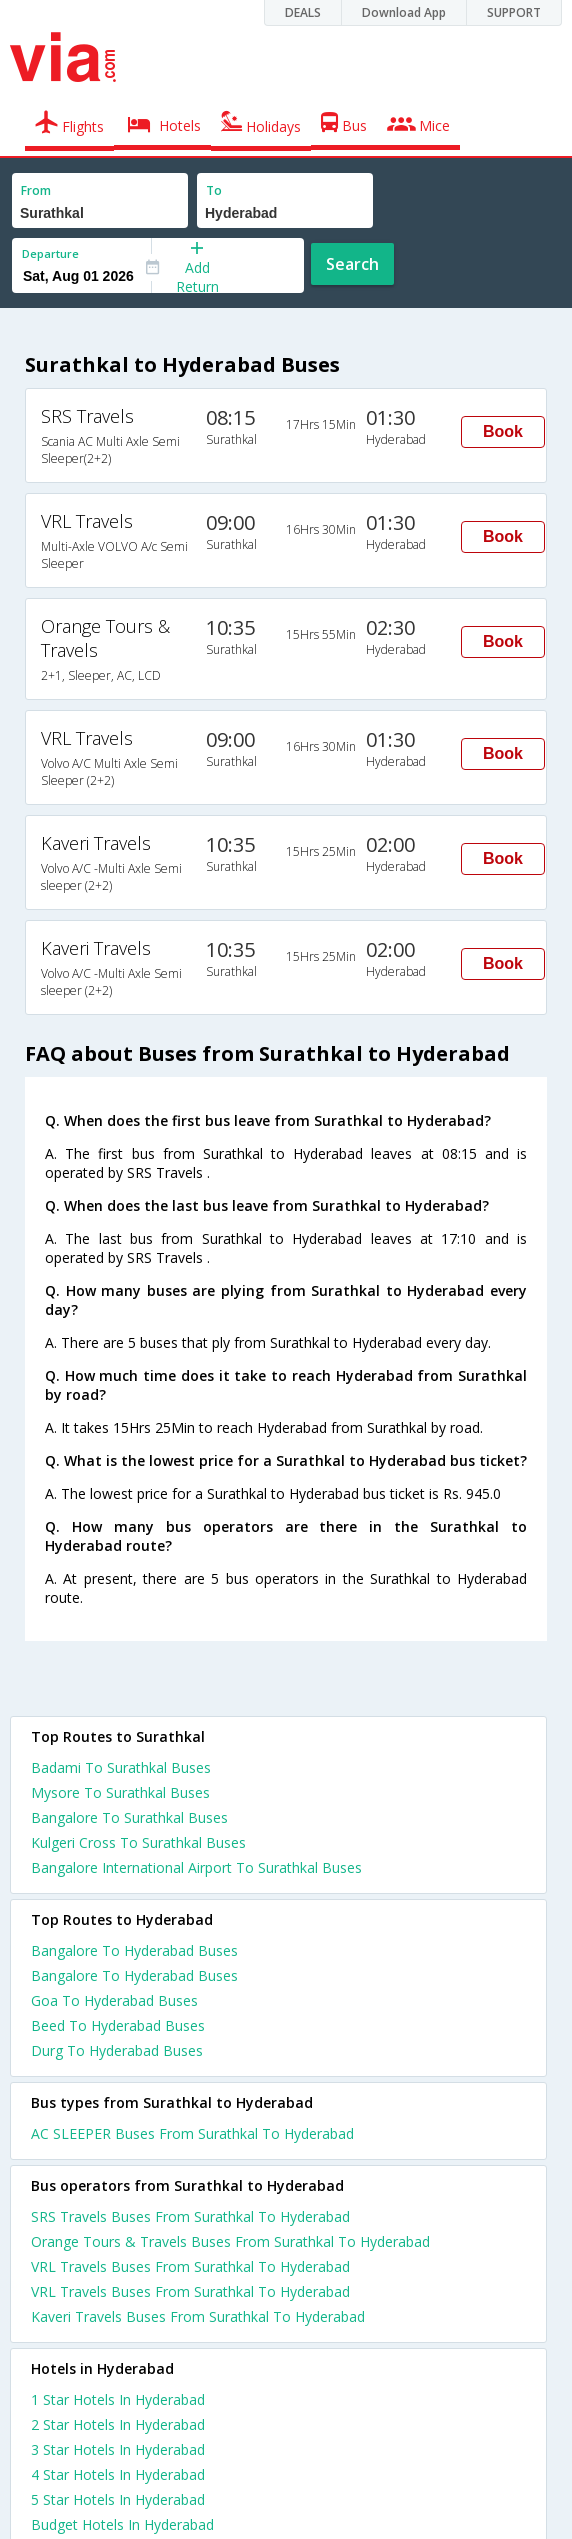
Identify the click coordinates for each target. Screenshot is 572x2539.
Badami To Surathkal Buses (121, 1767)
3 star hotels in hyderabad (118, 2449)
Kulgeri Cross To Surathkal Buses (138, 1842)
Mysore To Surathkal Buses (120, 1792)
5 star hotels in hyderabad (118, 2499)
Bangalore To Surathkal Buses (129, 1817)
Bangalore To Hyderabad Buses (134, 1950)
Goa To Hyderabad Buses (114, 2000)
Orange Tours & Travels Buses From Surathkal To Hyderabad (230, 2241)
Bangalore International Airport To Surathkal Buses (196, 1867)
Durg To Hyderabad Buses (117, 2050)
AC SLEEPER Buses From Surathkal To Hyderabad (192, 2133)
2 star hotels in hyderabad (118, 2424)
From (36, 190)
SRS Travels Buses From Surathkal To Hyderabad (190, 2216)
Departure (50, 253)
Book (503, 431)
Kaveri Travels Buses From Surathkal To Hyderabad (198, 2316)
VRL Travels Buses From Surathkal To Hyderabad (190, 2266)
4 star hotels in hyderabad (118, 2474)
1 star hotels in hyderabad (118, 2399)
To (214, 190)
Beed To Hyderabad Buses (118, 2025)
